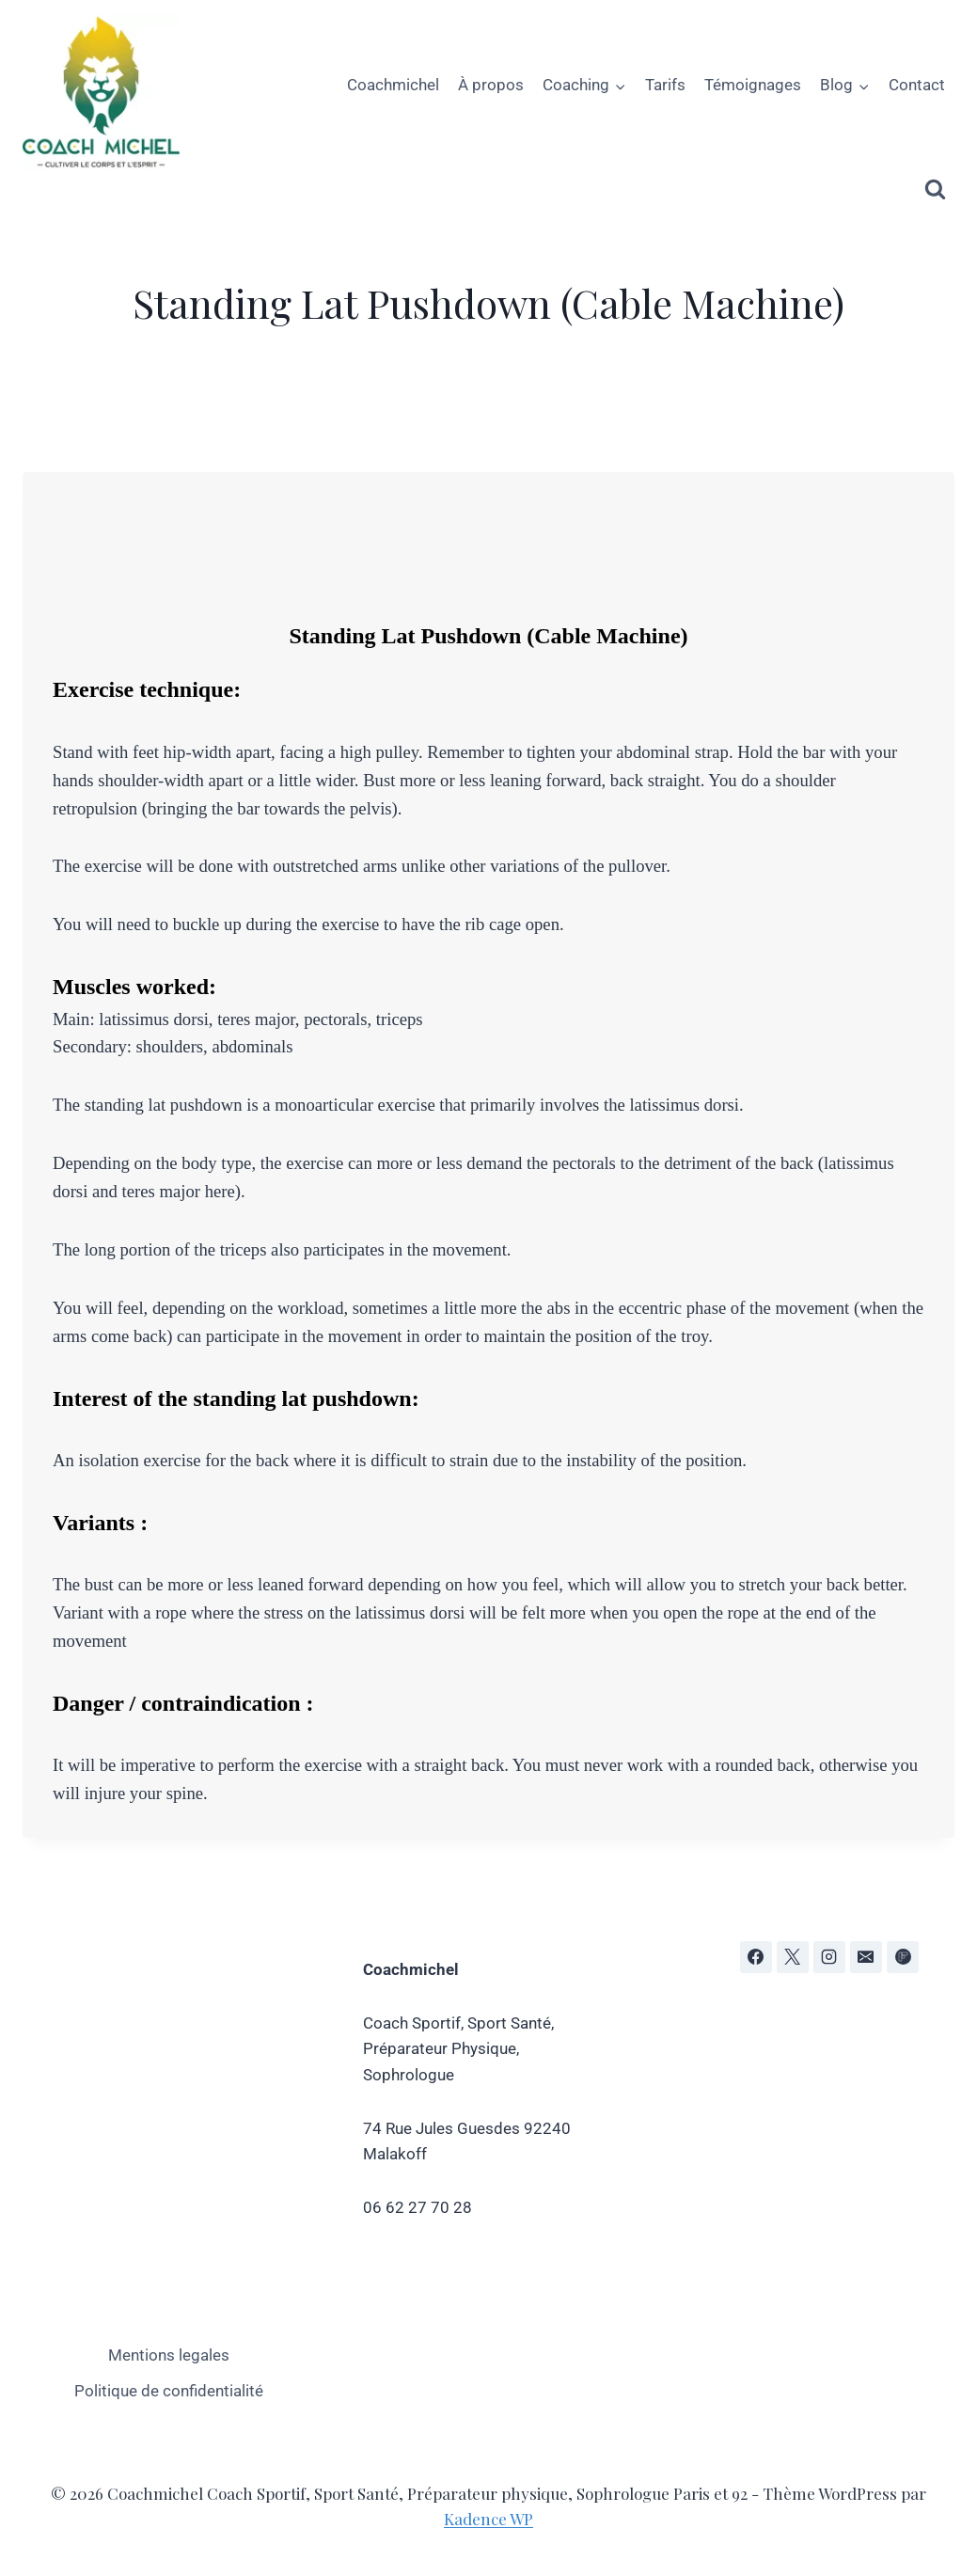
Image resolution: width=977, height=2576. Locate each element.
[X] (793, 1957)
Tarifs (665, 84)
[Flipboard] (903, 1957)
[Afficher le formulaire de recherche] (935, 189)
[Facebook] (756, 1957)
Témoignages (752, 84)
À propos (491, 84)
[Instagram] (829, 1957)
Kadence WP (488, 2518)
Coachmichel (393, 84)
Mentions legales (168, 2355)
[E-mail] (866, 1957)
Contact (917, 84)
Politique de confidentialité (168, 2390)
